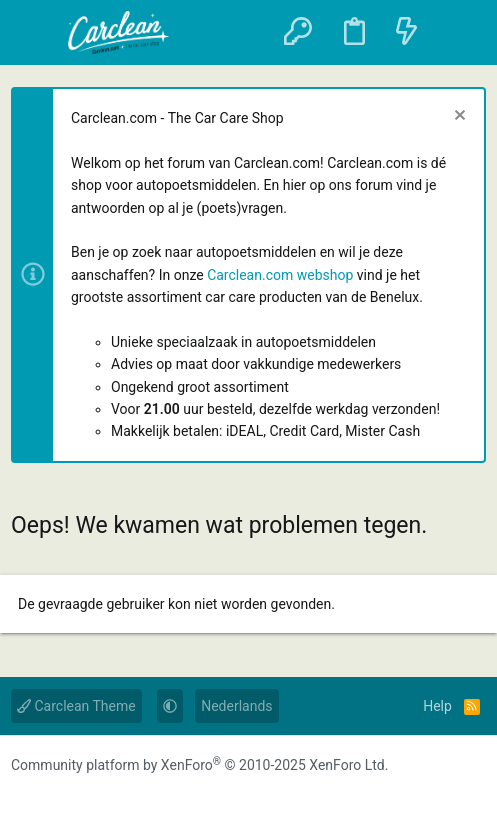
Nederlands (236, 706)
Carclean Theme (76, 706)
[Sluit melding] (457, 117)
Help (437, 706)
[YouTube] (105, 798)
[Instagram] (65, 798)
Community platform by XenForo (199, 765)
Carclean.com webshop (280, 275)
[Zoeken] (458, 32)
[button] (37, 33)
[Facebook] (25, 798)
